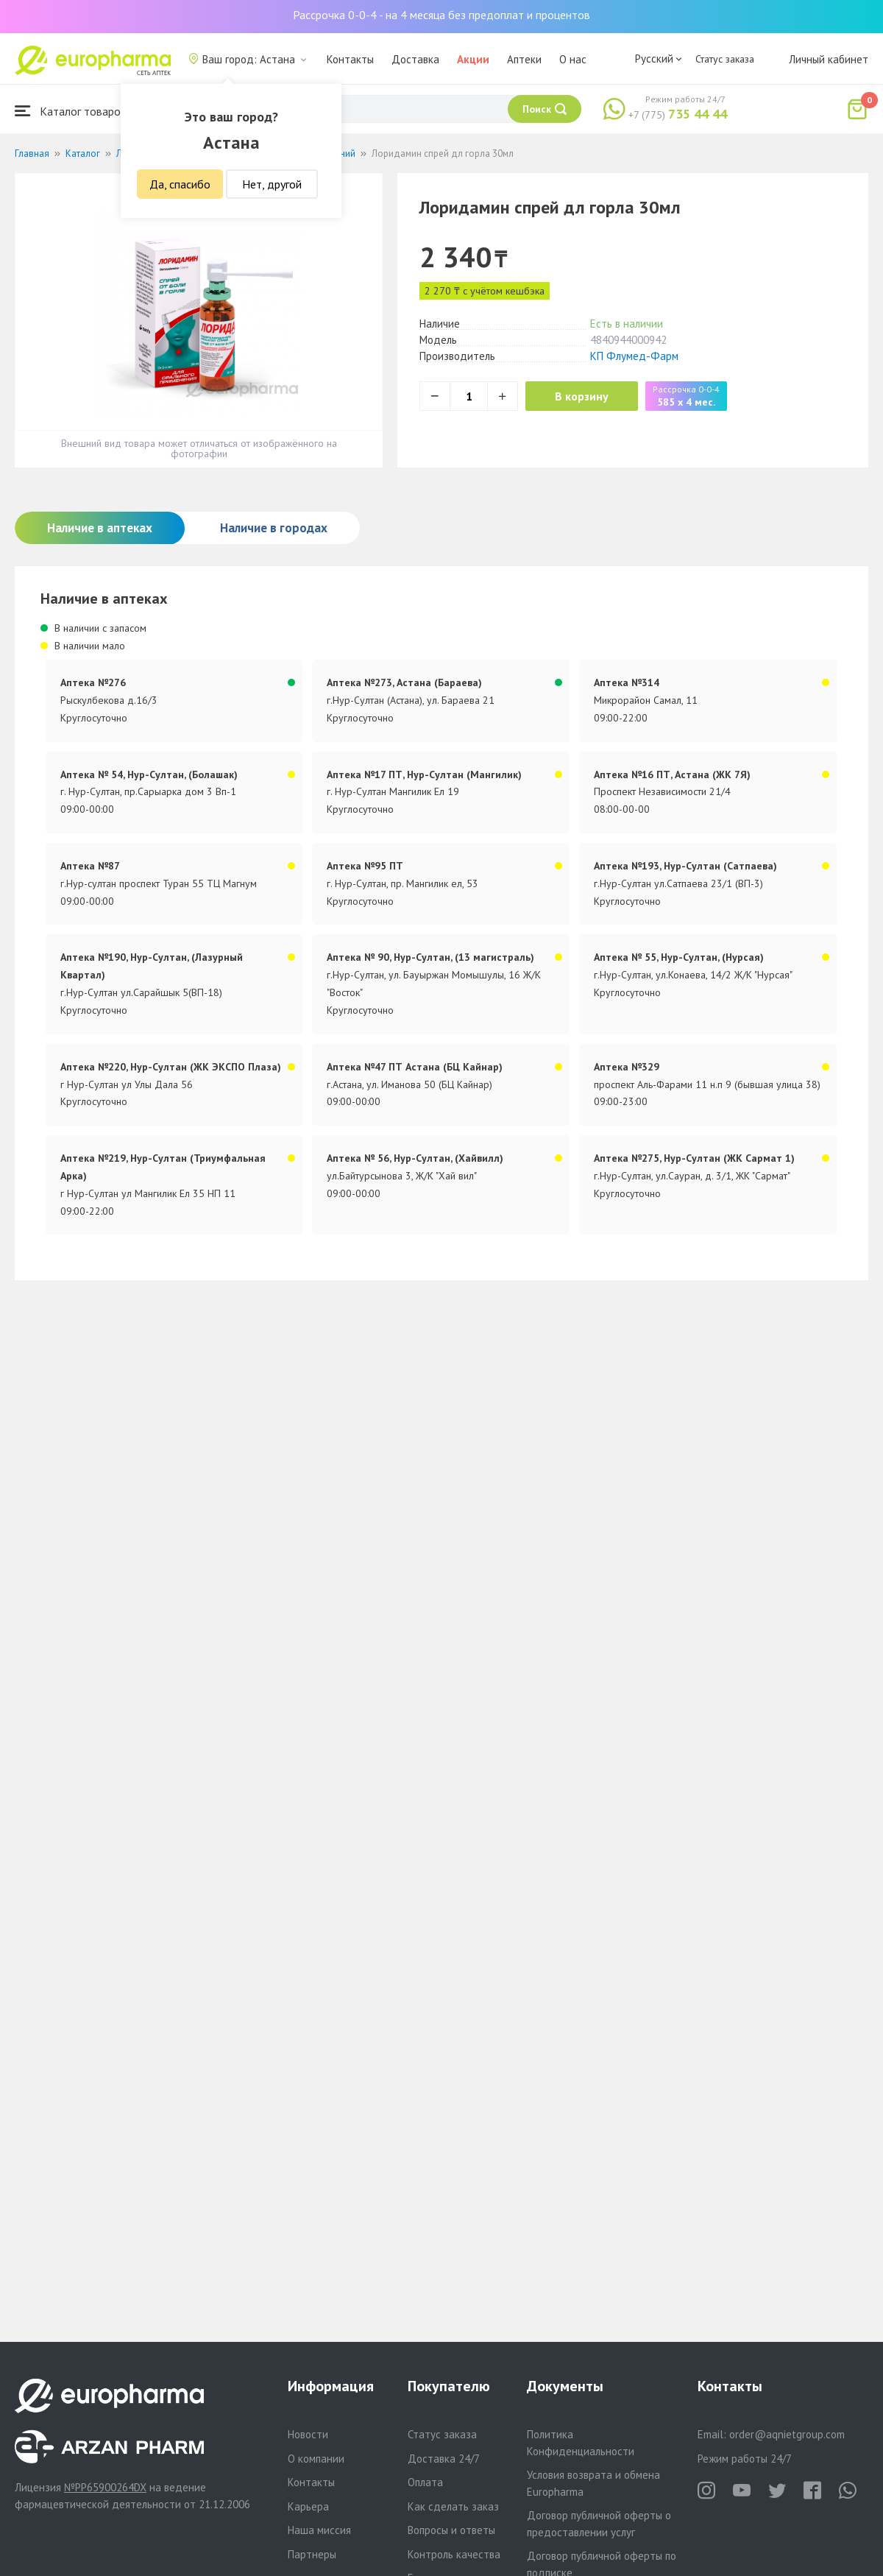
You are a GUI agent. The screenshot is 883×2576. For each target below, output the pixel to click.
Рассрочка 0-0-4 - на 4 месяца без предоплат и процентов (441, 14)
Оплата (425, 2482)
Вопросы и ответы (451, 2530)
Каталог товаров (71, 111)
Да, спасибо (179, 184)
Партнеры (312, 2554)
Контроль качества (454, 2554)
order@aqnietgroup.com (787, 2434)
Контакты (350, 59)
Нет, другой (272, 184)
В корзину (582, 396)
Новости (308, 2434)
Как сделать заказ (453, 2506)
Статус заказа (724, 59)
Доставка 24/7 (444, 2459)
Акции (473, 59)
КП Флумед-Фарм (634, 356)
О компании (316, 2459)
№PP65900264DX (105, 2487)
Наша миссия (319, 2530)
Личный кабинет (828, 59)
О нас (572, 59)
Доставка (415, 59)
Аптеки (524, 59)
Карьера (308, 2506)
